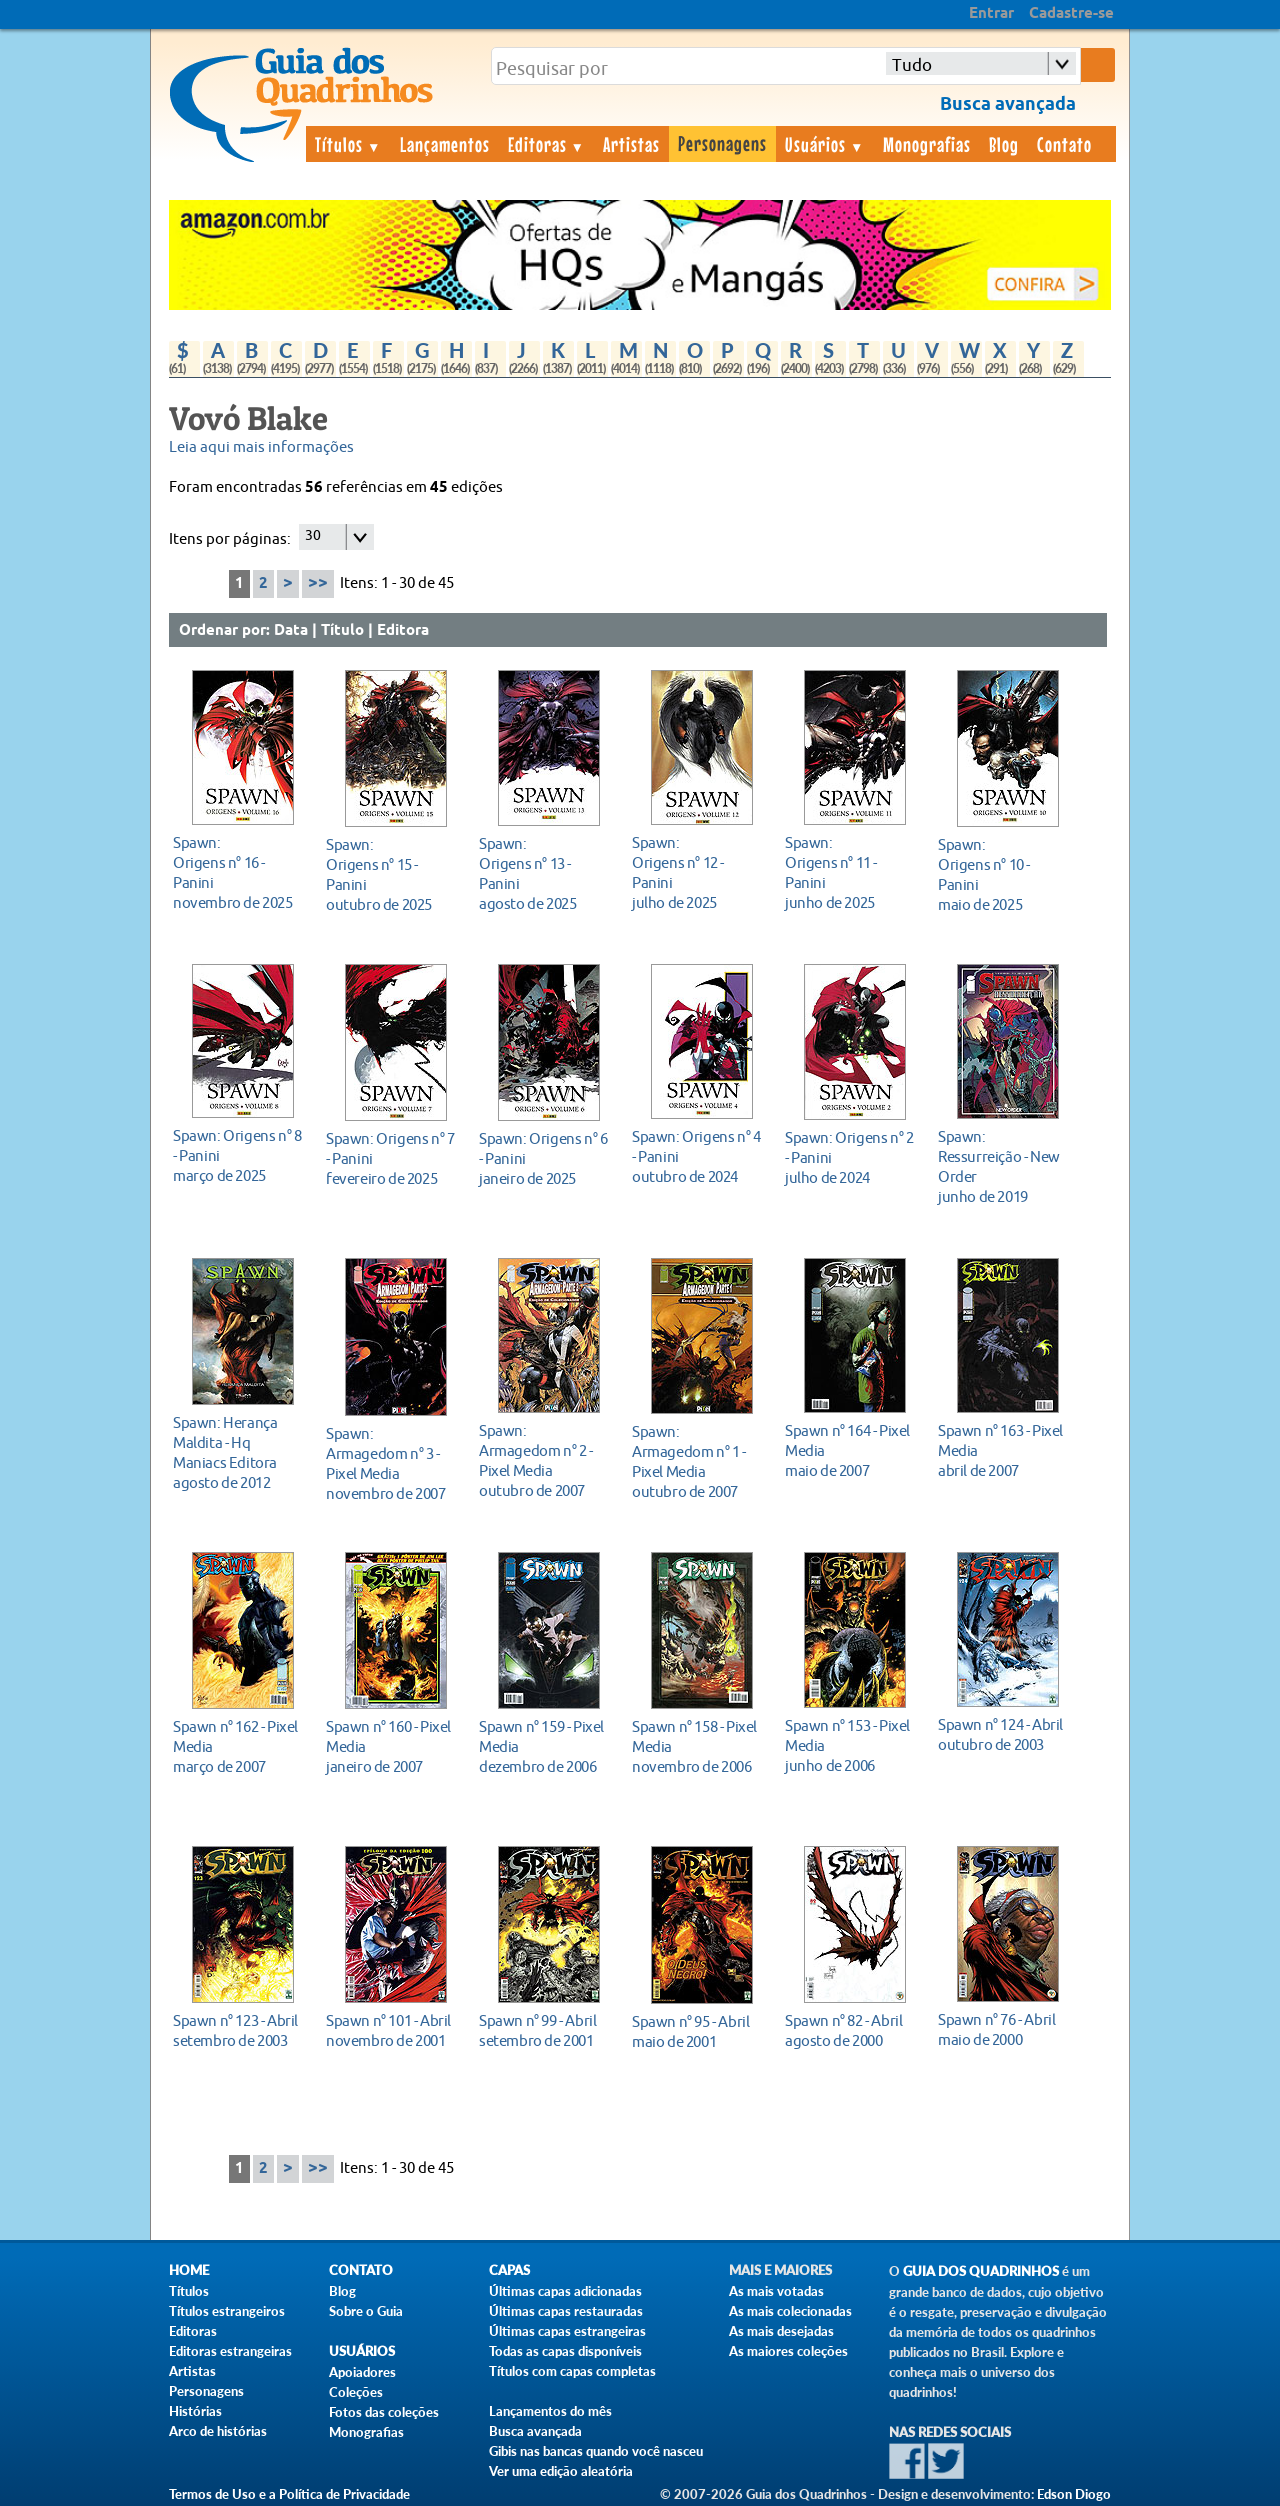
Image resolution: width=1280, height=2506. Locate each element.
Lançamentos (445, 144)
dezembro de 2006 (543, 1746)
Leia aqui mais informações (261, 447)
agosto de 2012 (237, 1452)
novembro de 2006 (696, 1746)
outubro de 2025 (390, 874)
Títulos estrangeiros (227, 2311)
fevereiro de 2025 (390, 1158)
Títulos (348, 144)
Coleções (356, 2392)
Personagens (722, 143)
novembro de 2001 (390, 2030)
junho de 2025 (849, 872)
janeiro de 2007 (390, 1746)
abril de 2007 (1002, 1450)
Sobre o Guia (366, 2311)
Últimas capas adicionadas (565, 2291)
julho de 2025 (696, 872)
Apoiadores (362, 2372)
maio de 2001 (696, 2031)
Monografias (927, 144)
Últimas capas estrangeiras (567, 2331)
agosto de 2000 (849, 2030)
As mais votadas (776, 2291)
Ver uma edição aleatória (561, 2471)
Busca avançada (535, 2431)
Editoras (547, 144)
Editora (403, 631)
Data (291, 631)
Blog (1004, 144)
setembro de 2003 (237, 2030)
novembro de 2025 (237, 872)
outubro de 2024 (696, 1156)
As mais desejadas (781, 2331)
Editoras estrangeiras (230, 2351)
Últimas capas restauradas (566, 2311)
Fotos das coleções (384, 2412)
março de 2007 (237, 1746)
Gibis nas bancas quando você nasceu (596, 2451)
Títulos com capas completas (572, 2371)
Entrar (991, 14)
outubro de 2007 (543, 1460)
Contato (1064, 144)
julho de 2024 (849, 1157)
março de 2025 (237, 1155)
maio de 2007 (849, 1450)
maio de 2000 (1002, 2029)
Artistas (631, 144)
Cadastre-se (1071, 14)
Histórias (195, 2411)
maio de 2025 (1002, 874)
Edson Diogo (1074, 2494)
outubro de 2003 (1002, 1734)
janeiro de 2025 (543, 1158)
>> (318, 583)
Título (342, 631)
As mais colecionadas (790, 2311)
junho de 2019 (1002, 1166)
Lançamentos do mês (550, 2411)
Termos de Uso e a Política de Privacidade (289, 2494)
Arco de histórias (218, 2431)
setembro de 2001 (543, 2030)
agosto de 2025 (543, 873)
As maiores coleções (788, 2351)
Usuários (825, 144)
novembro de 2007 (390, 1463)
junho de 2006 (849, 1745)
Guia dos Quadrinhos (981, 2271)
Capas (509, 2270)
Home (189, 2270)
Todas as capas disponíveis (565, 2351)
